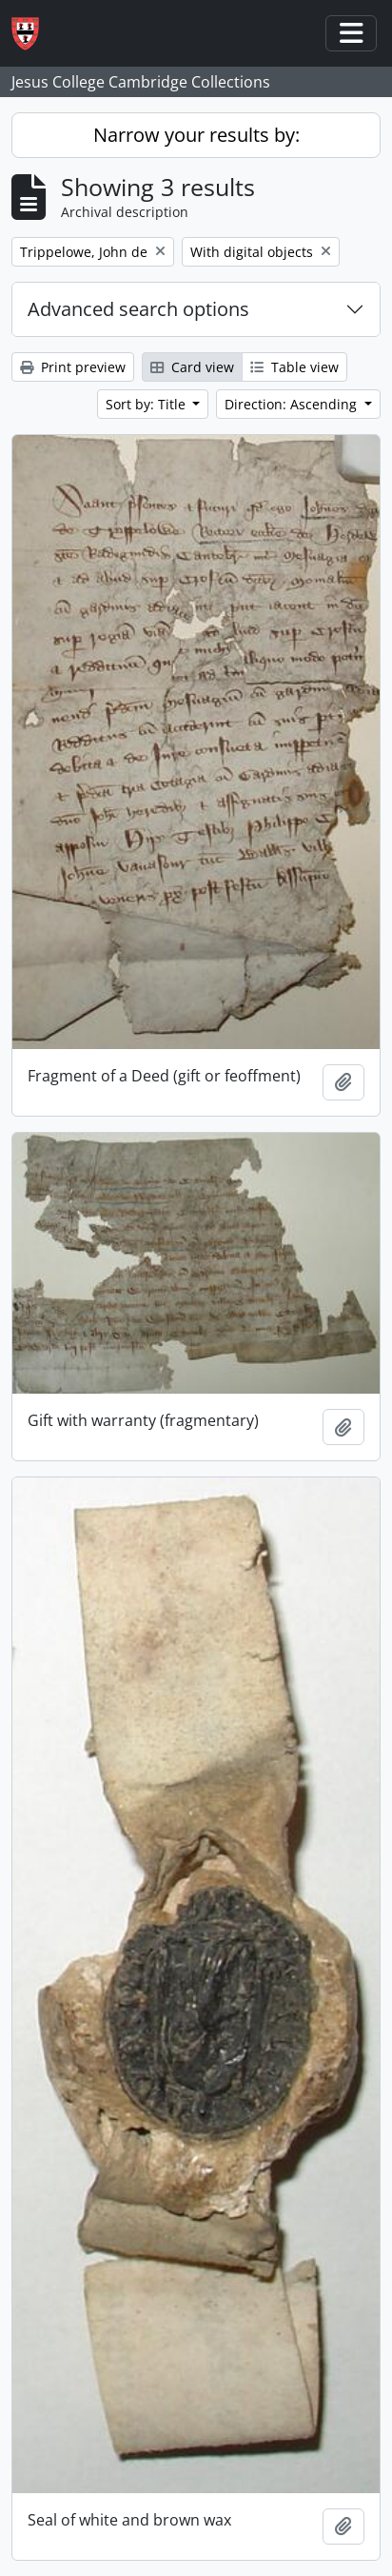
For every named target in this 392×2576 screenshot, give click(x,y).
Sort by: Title (147, 404)
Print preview (73, 367)
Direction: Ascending (293, 404)
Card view (192, 367)
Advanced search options (138, 309)
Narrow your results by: (196, 135)
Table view (294, 367)
